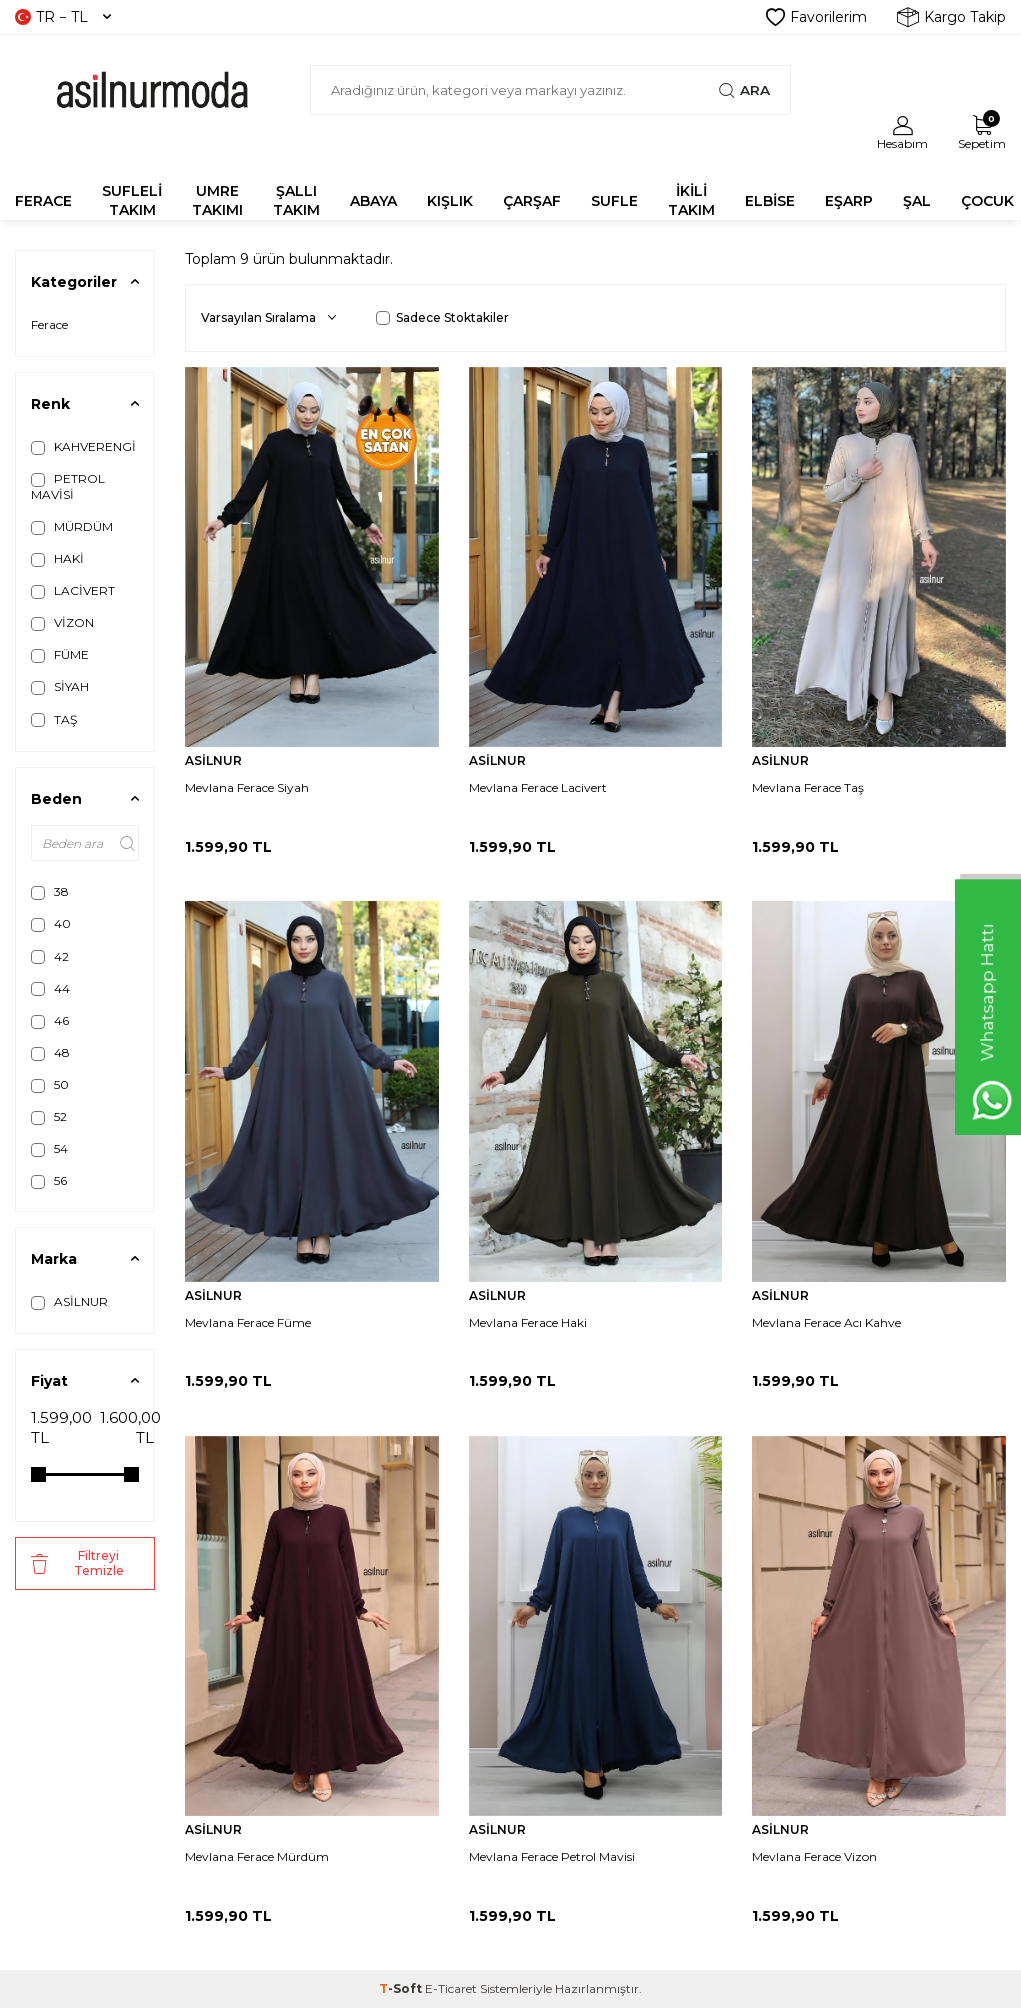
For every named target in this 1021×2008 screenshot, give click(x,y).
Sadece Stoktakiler (442, 317)
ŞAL (917, 201)
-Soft (402, 1988)
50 (50, 1085)
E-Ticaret (451, 1988)
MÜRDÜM (72, 527)
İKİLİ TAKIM (691, 200)
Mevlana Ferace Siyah (247, 787)
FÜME (60, 655)
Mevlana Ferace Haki (528, 1322)
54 (49, 1149)
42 (50, 957)
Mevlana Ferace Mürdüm (257, 1856)
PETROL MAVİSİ (68, 486)
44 (50, 989)
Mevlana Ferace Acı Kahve (826, 1322)
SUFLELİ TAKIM (132, 200)
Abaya (373, 201)
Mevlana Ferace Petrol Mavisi (552, 1856)
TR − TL (63, 17)
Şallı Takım (296, 200)
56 (49, 1181)
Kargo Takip (951, 17)
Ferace (49, 324)
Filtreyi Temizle (77, 1562)
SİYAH (60, 687)
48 (50, 1053)
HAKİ (57, 559)
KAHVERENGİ (83, 447)
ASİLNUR (69, 1302)
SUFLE (614, 201)
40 (51, 924)
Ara (744, 90)
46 (50, 1021)
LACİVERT (73, 591)
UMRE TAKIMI (217, 200)
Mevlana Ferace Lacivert (538, 787)
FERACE (43, 201)
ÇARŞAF (532, 201)
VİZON (62, 623)
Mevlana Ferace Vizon (814, 1856)
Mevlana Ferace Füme (248, 1322)
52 (49, 1117)
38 (50, 892)
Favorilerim (816, 17)
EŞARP (849, 201)
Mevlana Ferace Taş (808, 787)
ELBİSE (770, 201)
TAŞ (54, 720)
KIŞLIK (450, 201)
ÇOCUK (987, 201)
